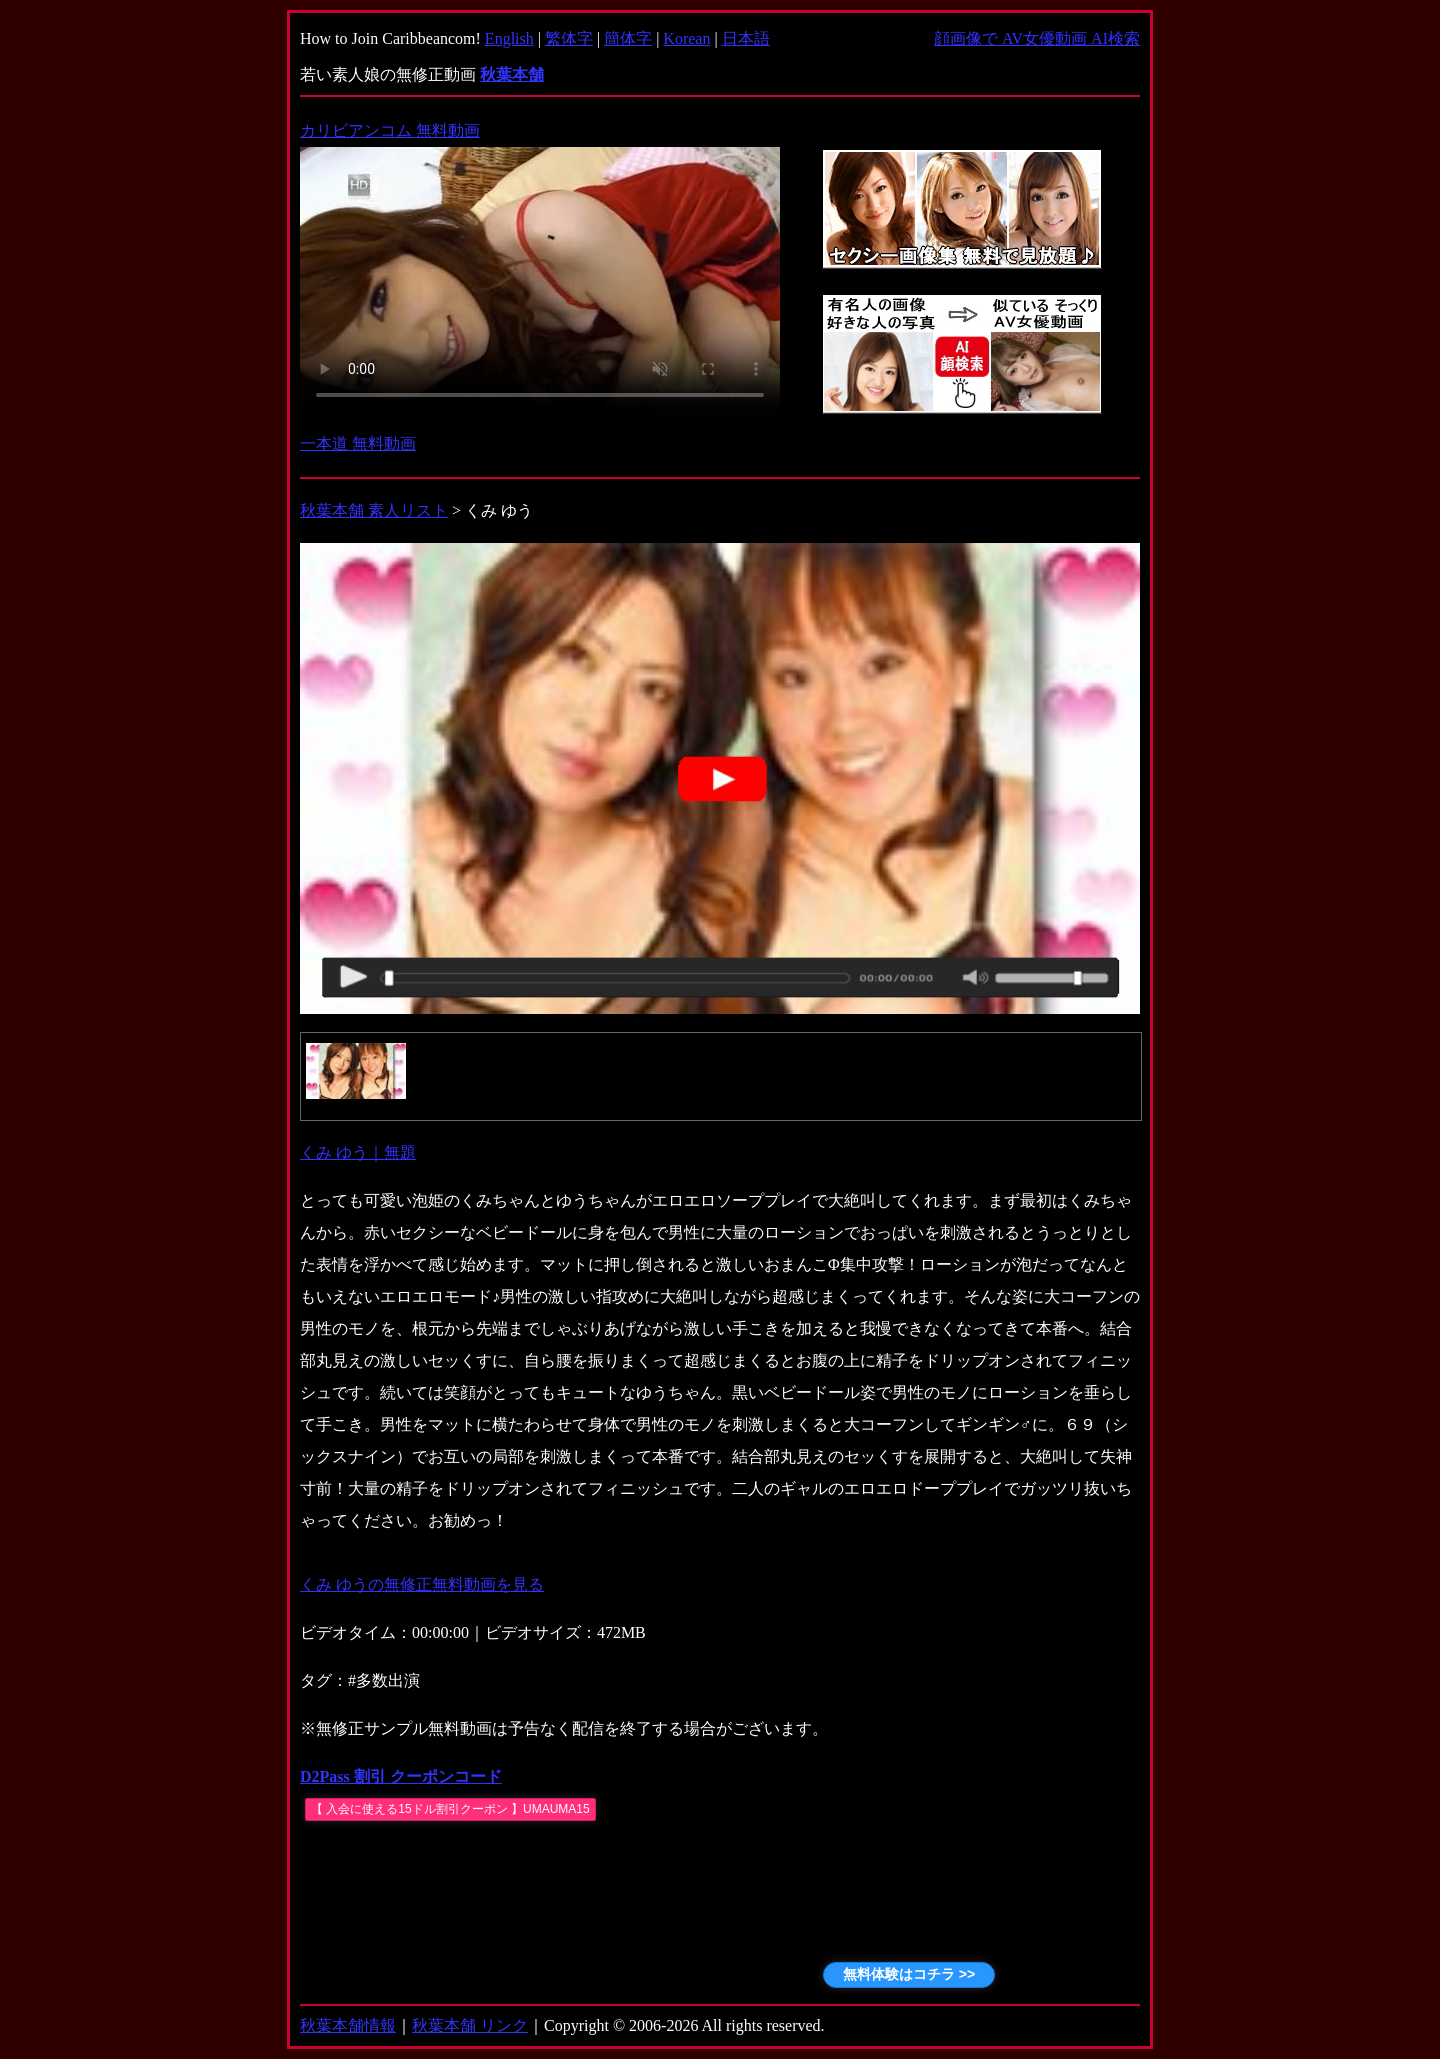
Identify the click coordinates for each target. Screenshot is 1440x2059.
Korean (686, 38)
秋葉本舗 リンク (470, 2025)
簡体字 (628, 38)
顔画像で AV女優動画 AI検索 (1037, 38)
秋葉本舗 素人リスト (374, 510)
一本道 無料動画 (358, 443)
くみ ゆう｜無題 (358, 1152)
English (509, 38)
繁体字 (569, 38)
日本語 (746, 38)
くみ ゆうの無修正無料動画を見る (422, 1584)
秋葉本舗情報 (348, 2025)
